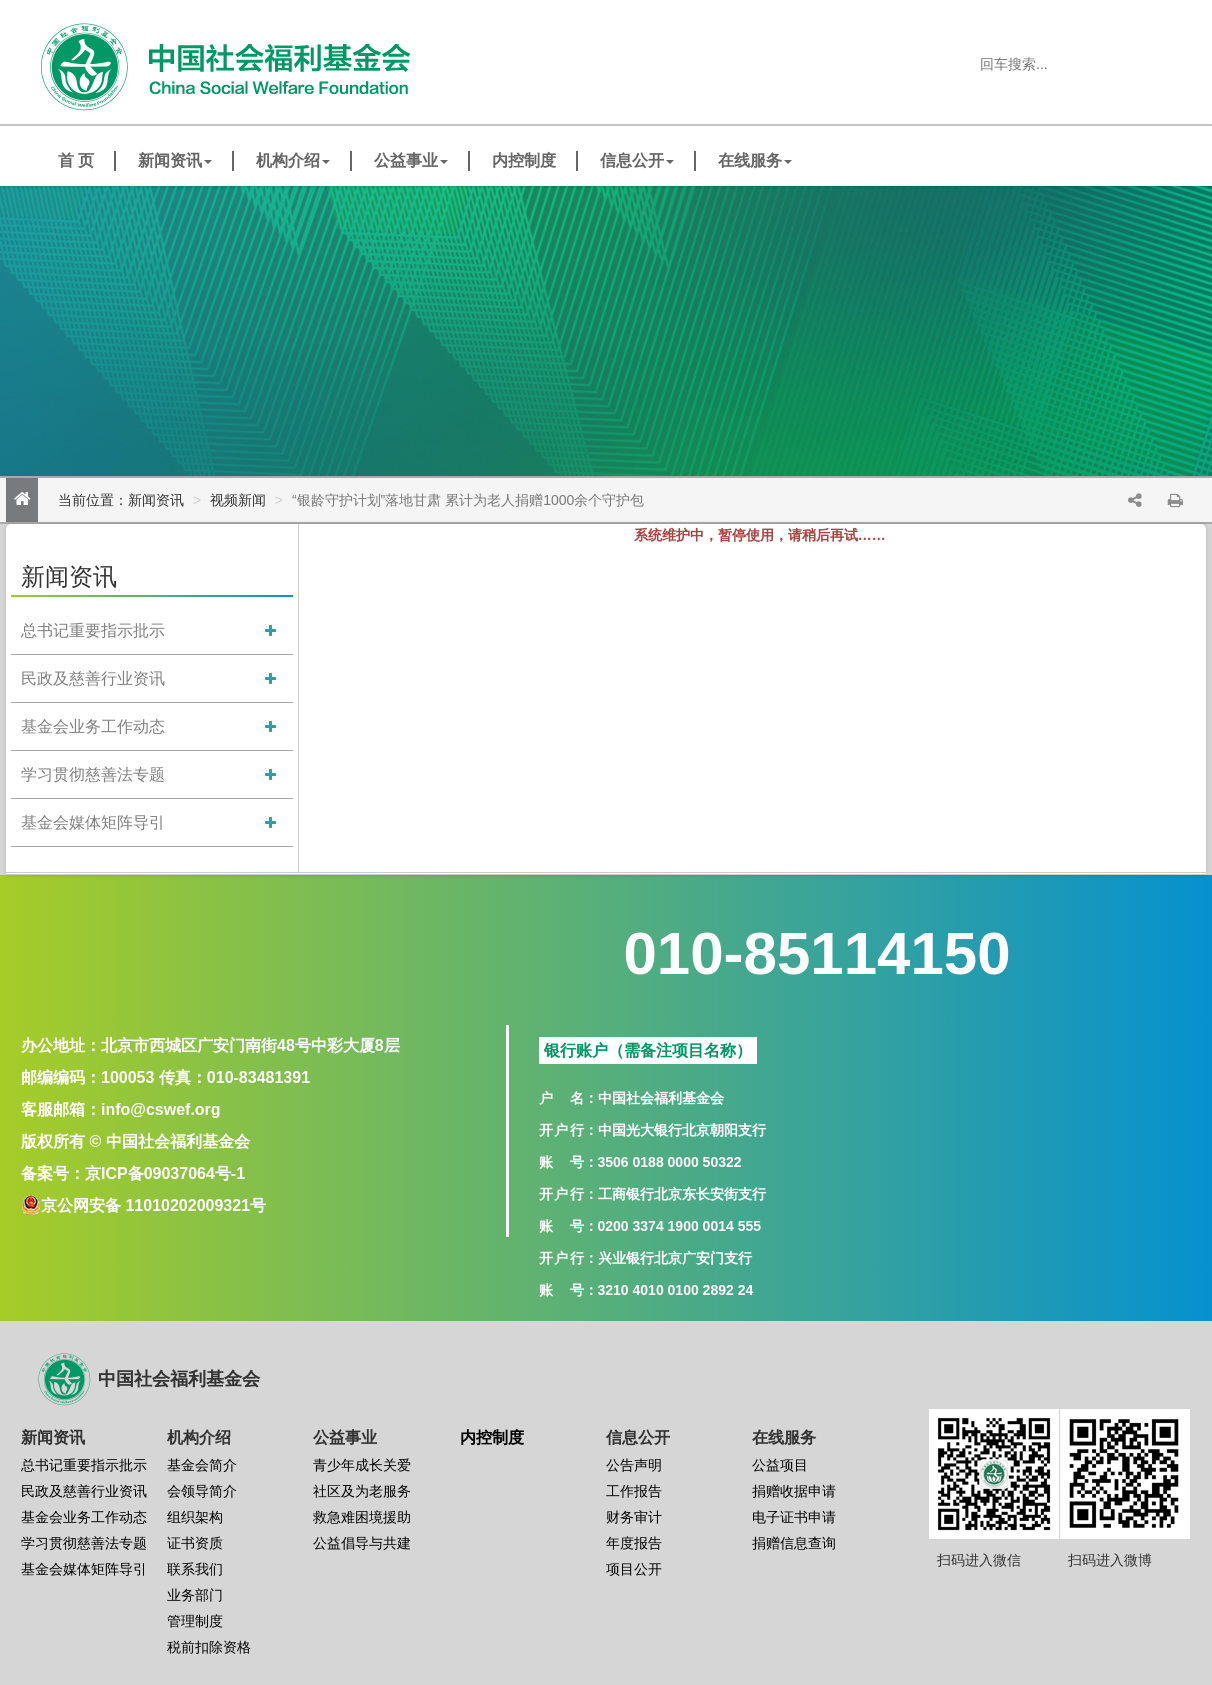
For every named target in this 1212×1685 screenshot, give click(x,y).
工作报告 (634, 1491)
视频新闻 (238, 500)
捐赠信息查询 (794, 1543)
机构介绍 (293, 160)
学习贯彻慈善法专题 (93, 774)
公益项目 (780, 1465)
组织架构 (195, 1517)
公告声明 (634, 1465)
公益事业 (411, 160)
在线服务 (755, 160)
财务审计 (634, 1517)
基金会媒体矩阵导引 (93, 822)
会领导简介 (202, 1491)
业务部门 (195, 1595)
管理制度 (195, 1621)
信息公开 (637, 160)
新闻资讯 (175, 160)
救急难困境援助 (362, 1517)
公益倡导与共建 (362, 1543)
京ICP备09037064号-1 (165, 1173)
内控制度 (524, 160)
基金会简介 (202, 1465)
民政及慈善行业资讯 (93, 678)
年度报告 (634, 1543)
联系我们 (195, 1569)
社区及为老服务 (362, 1491)
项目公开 (634, 1569)
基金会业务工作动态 (93, 726)
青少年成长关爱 (362, 1465)
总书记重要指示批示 (93, 630)
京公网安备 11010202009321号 (153, 1205)
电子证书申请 (794, 1517)
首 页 (76, 160)
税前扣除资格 (209, 1647)
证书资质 (195, 1543)
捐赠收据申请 (794, 1491)
